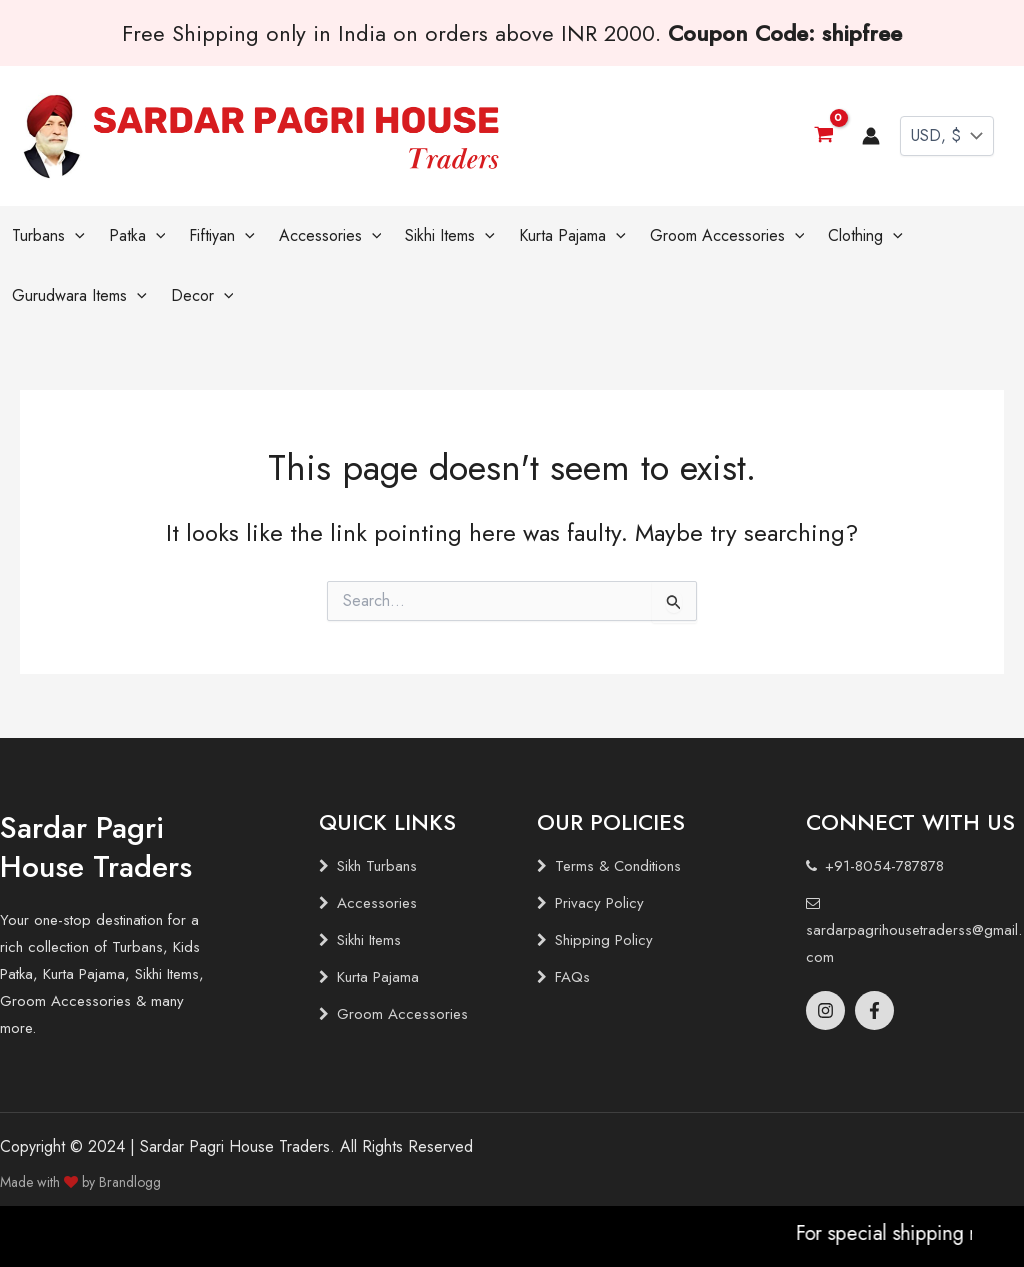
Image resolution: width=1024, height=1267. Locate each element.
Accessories (377, 903)
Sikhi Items (369, 940)
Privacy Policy (599, 903)
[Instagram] (825, 1010)
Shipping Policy (604, 940)
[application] (75, 236)
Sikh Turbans (377, 866)
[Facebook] (874, 1010)
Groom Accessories (402, 1014)
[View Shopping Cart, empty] (823, 135)
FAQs (572, 977)
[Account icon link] (871, 136)
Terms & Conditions (618, 866)
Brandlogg (130, 1182)
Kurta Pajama (378, 977)
